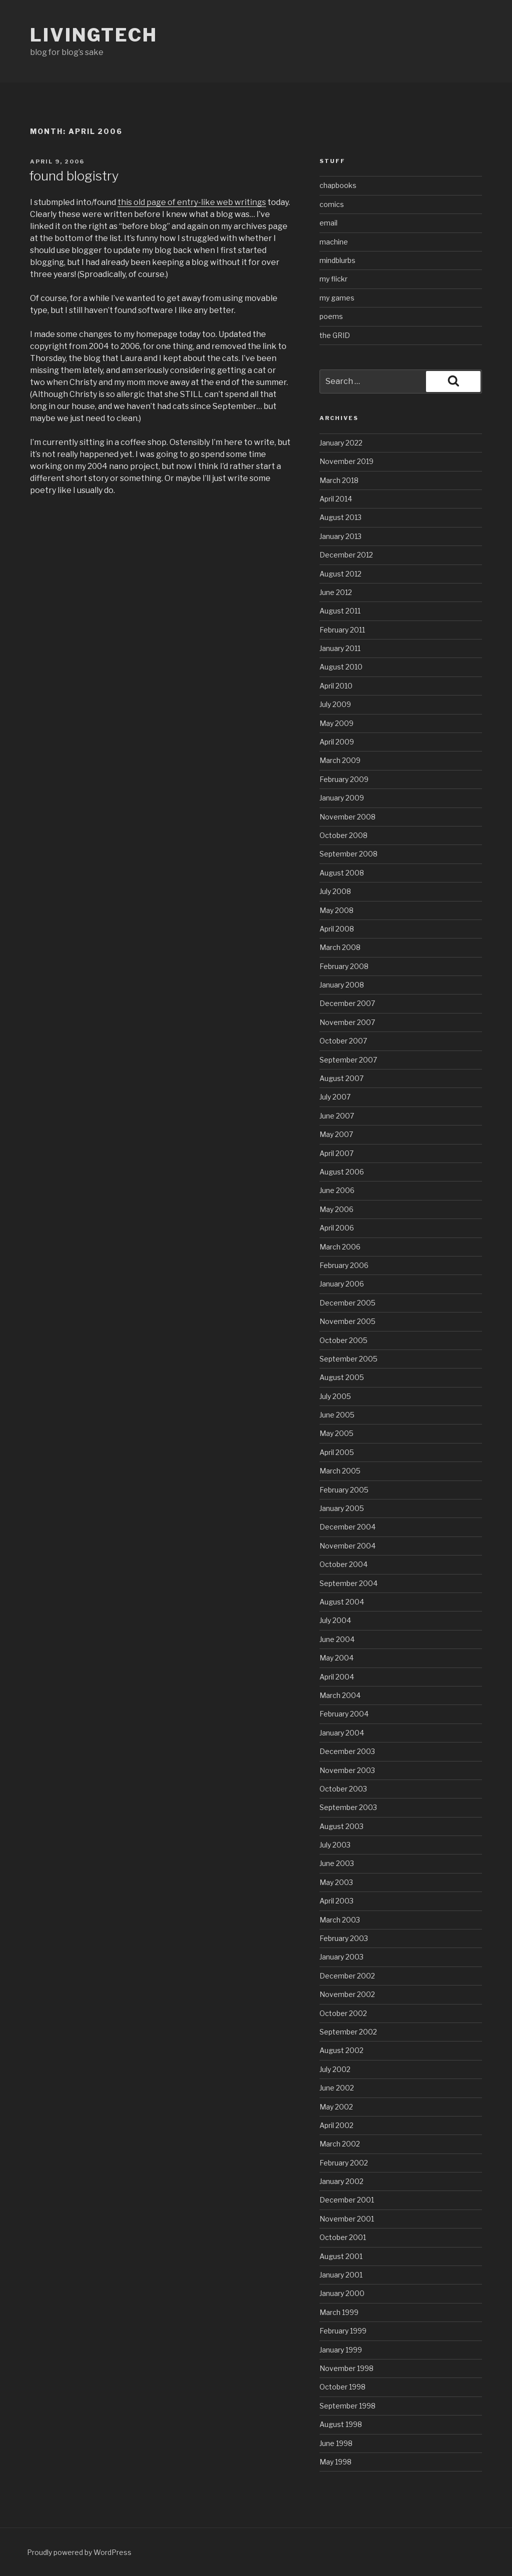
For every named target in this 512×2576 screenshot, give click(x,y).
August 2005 (342, 1377)
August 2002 (342, 2050)
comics (332, 204)
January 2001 (341, 2274)
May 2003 (336, 1882)
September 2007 (348, 1060)
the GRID (335, 335)
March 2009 (340, 760)
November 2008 (348, 816)
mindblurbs (338, 260)
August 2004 (342, 1602)
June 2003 (337, 1863)
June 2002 (337, 2088)
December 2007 (347, 1003)
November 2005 (348, 1321)
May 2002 (336, 2106)
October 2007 (343, 1040)
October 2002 (343, 2013)
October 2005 (344, 1340)
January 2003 (342, 1956)
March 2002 (340, 2144)
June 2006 (337, 1190)
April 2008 (337, 928)
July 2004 (335, 1620)
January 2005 (342, 1508)
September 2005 (349, 1358)
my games (337, 298)
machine (334, 242)
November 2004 (348, 1546)
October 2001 (343, 2237)
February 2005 (344, 1490)
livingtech (94, 35)
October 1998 (343, 2386)
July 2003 (335, 1844)
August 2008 (342, 872)
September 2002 (348, 2032)
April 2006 (337, 1228)
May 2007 (336, 1134)
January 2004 (342, 1732)
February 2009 (344, 779)
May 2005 (337, 1433)
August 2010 (341, 666)
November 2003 (347, 1770)
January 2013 (341, 536)
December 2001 (347, 2200)
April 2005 (337, 1452)
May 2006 (337, 1209)
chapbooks (338, 185)
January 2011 (340, 648)
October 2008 (344, 835)
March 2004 (340, 1695)
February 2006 (344, 1265)
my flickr (334, 278)
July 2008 (335, 891)
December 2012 (346, 554)
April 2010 (336, 686)
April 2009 (337, 742)
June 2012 (336, 592)
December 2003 (347, 1751)
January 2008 (342, 984)
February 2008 (344, 966)
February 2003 (344, 1938)
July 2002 (335, 2069)
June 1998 (336, 2443)
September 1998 (348, 2406)
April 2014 (336, 498)
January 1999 (341, 2350)
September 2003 (348, 1807)
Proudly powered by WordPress (79, 2552)
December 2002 (347, 1976)
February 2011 (342, 630)
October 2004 (344, 1564)
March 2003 (340, 1920)
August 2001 (341, 2256)
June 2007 (337, 1116)
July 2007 (335, 1096)
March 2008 (340, 947)
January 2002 (342, 2181)
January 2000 (342, 2293)
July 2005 (335, 1396)
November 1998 (347, 2368)
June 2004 (337, 1639)
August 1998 (341, 2424)
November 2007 (347, 1022)
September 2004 (349, 1583)
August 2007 (342, 1078)
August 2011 (340, 610)
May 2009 (337, 723)
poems (331, 316)
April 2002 (337, 2125)
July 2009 (335, 704)
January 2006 (342, 1284)
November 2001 (347, 2218)
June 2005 (337, 1414)
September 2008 (349, 854)
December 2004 (348, 1526)
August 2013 (341, 517)
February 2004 (344, 1714)
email (329, 222)
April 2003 (337, 1900)
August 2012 (341, 574)
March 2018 (339, 480)
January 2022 (341, 442)
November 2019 (347, 461)
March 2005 (340, 1470)
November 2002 (347, 1994)
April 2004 (337, 1676)
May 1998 (336, 2462)
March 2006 (340, 1246)
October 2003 (343, 1788)
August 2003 (342, 1826)
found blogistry (74, 176)
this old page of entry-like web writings (192, 202)
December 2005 (348, 1302)
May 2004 (337, 1658)
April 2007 (337, 1153)
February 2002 (344, 2162)
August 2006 (342, 1172)
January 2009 (342, 798)
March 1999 (339, 2312)
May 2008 (337, 910)
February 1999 (343, 2330)
